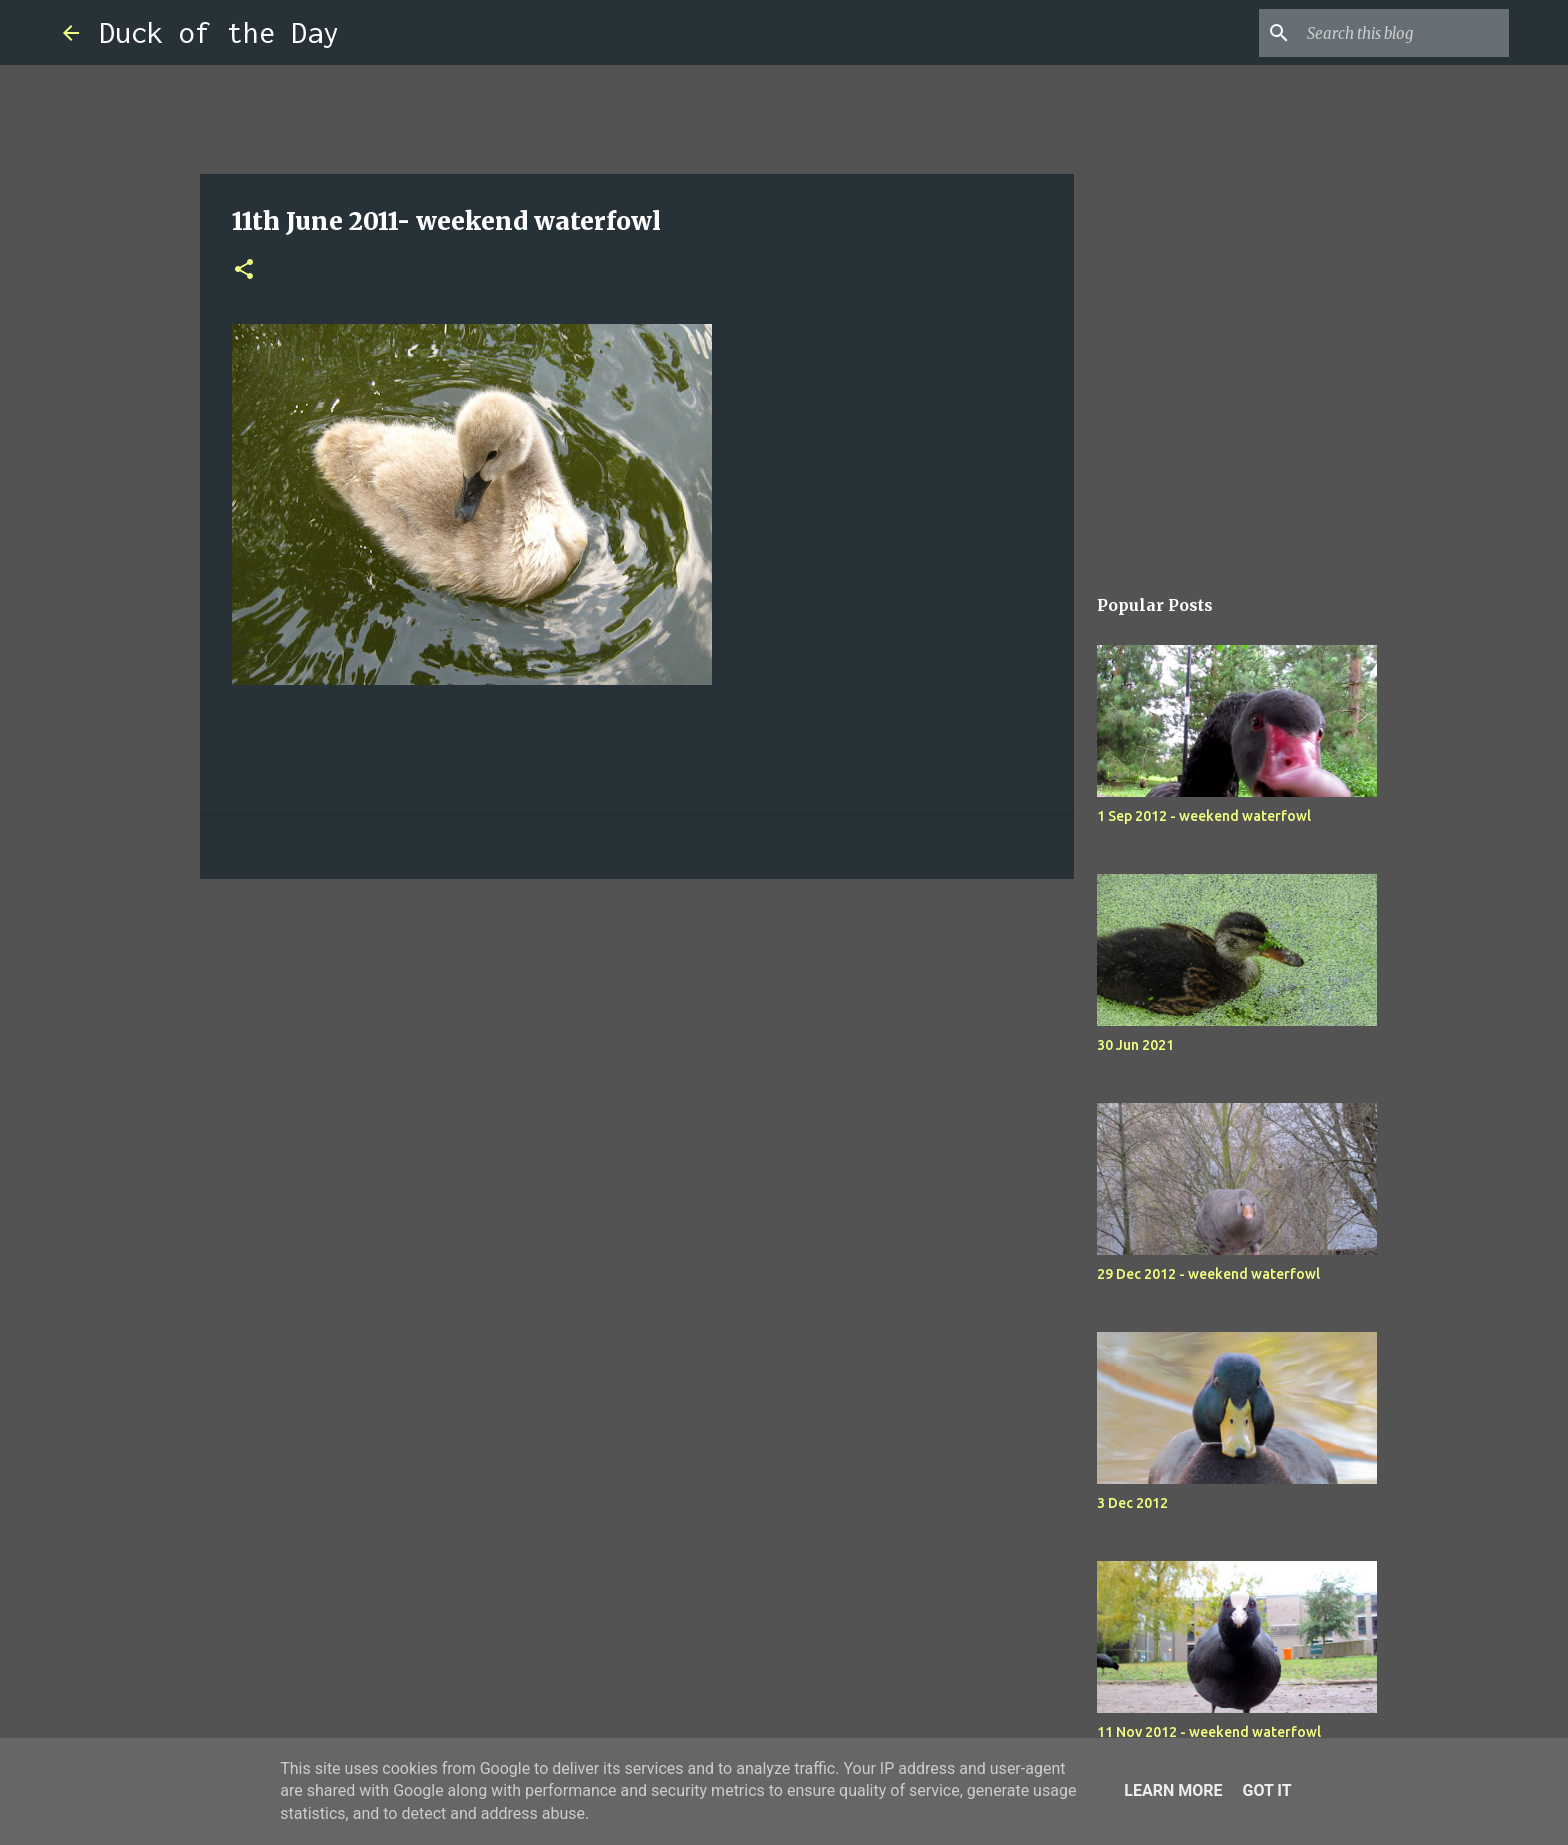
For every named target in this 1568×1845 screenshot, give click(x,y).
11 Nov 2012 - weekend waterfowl (1209, 1732)
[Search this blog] (1404, 33)
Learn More (1173, 1790)
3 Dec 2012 (1132, 1503)
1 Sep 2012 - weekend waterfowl (1204, 816)
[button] (244, 270)
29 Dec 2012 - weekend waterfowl (1208, 1274)
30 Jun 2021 (1135, 1045)
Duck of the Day (219, 32)
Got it (1266, 1790)
